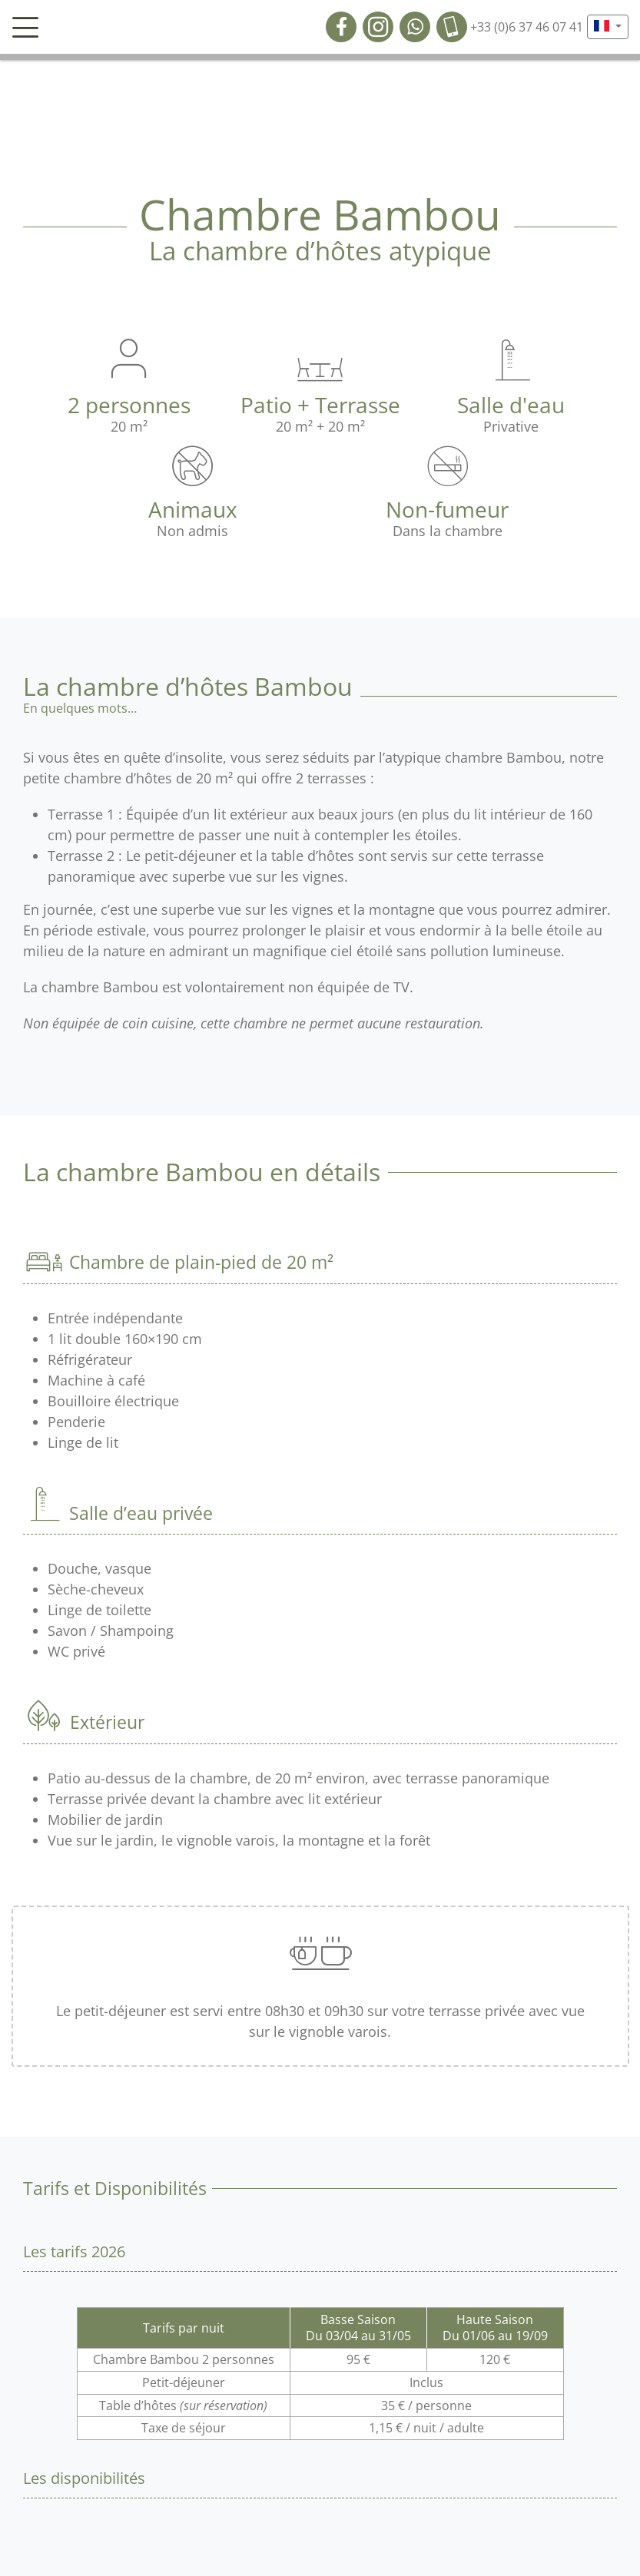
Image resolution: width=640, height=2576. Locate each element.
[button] (607, 27)
